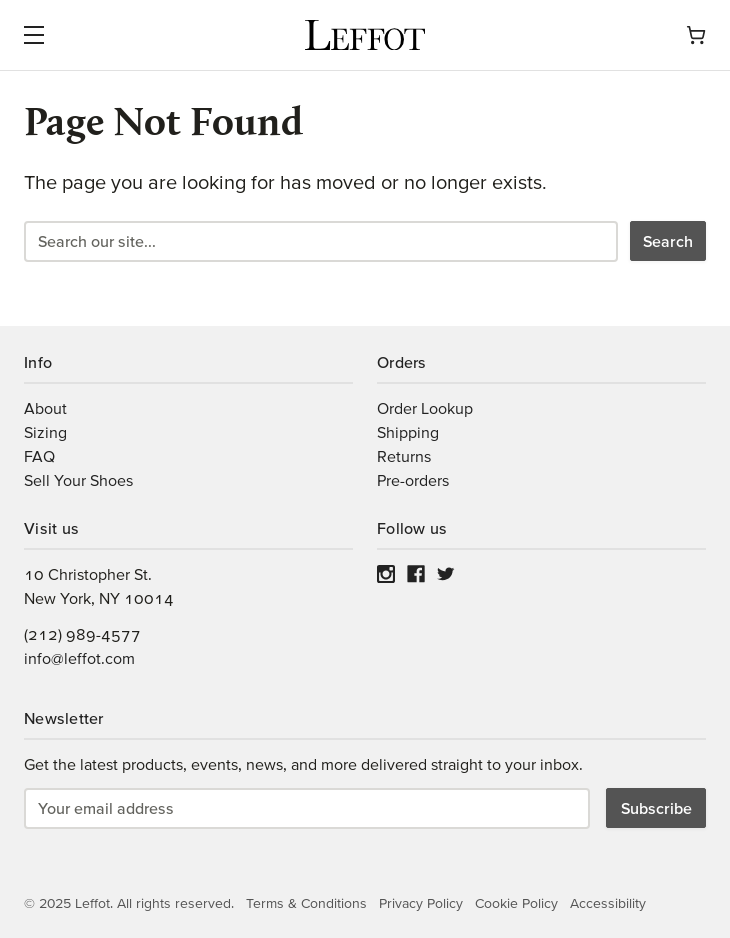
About (45, 408)
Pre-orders (413, 480)
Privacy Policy (421, 903)
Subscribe (656, 808)
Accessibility (608, 903)
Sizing (45, 432)
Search (668, 241)
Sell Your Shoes (78, 480)
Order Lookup (425, 408)
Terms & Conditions (306, 903)
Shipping (408, 432)
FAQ (39, 456)
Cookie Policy (516, 903)
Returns (404, 456)
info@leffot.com (79, 658)
